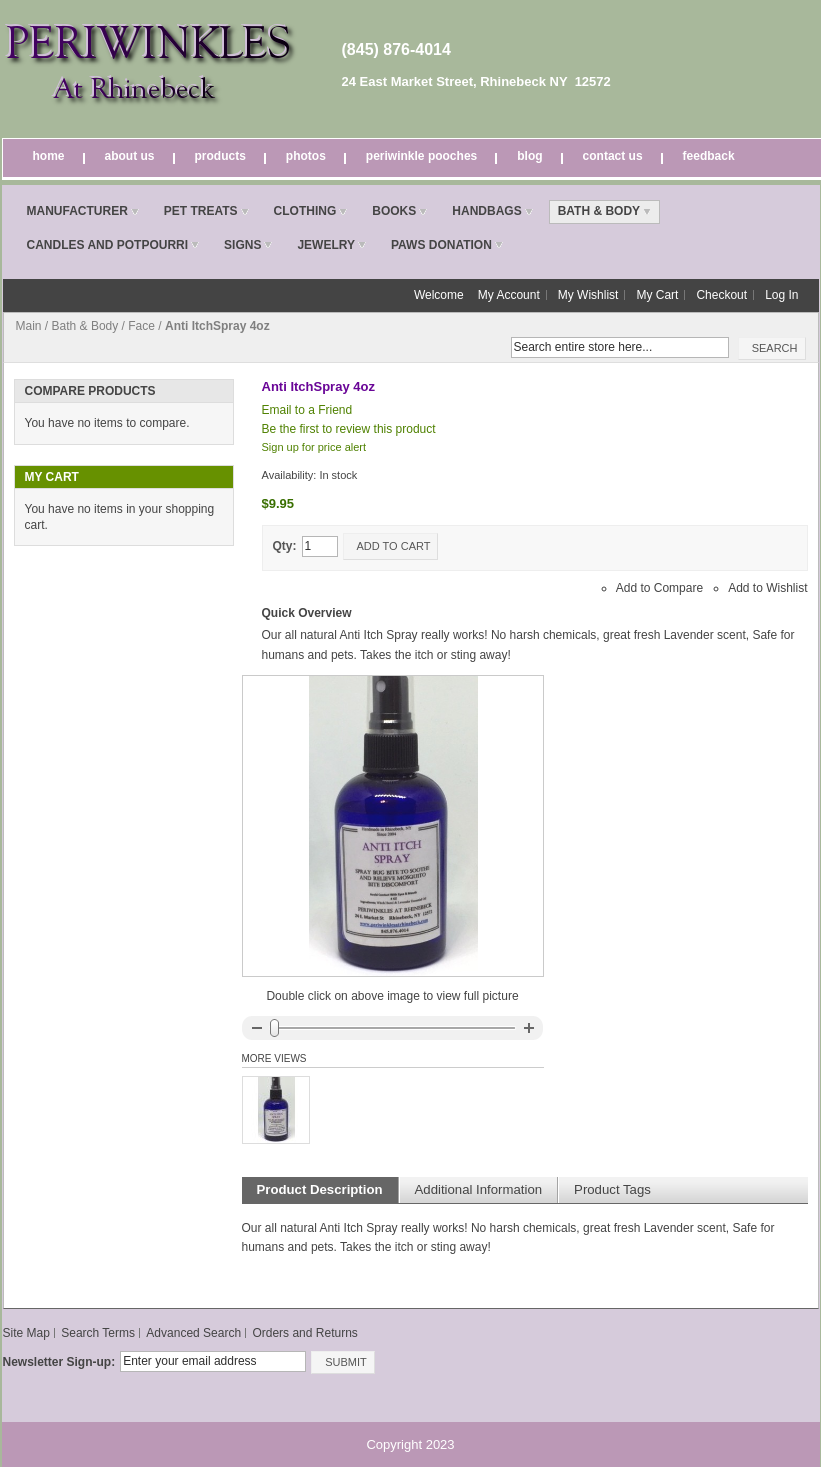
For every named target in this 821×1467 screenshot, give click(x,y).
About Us (130, 156)
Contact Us (613, 156)
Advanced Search (193, 1333)
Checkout (721, 295)
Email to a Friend (307, 410)
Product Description (320, 1189)
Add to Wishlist (767, 588)
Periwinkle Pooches (421, 156)
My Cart (657, 295)
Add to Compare (659, 588)
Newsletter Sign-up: (59, 1362)
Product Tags (612, 1189)
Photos (306, 156)
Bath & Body (85, 326)
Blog (529, 156)
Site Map (26, 1333)
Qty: (285, 546)
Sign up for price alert (314, 447)
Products (220, 156)
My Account (509, 295)
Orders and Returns (304, 1333)
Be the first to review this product (349, 429)
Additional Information (479, 1189)
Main (29, 326)
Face (141, 326)
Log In (781, 295)
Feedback (709, 156)
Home (49, 156)
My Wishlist (588, 295)
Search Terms (98, 1333)
